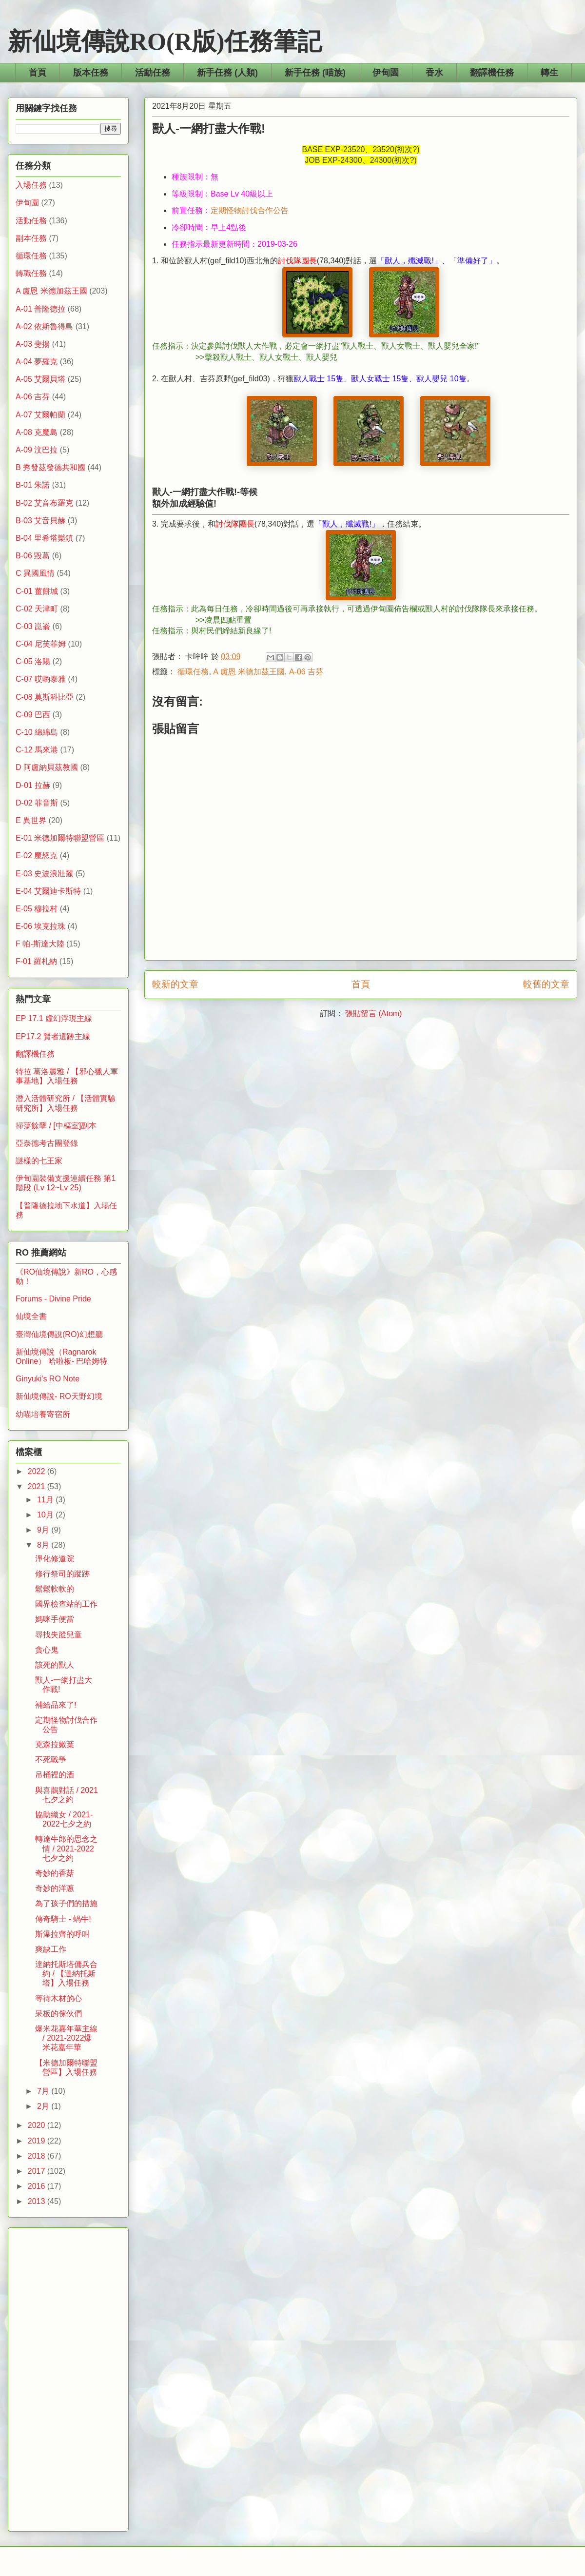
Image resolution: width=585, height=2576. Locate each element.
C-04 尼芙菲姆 (41, 644)
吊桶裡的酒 (54, 1774)
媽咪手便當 (54, 1619)
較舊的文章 (546, 984)
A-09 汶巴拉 (37, 450)
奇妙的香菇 (54, 1873)
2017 (37, 2171)
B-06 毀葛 (33, 555)
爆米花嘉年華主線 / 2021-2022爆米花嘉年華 (66, 2038)
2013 (37, 2201)
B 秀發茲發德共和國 (50, 467)
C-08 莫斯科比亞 (45, 697)
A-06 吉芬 (306, 672)
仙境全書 (31, 1316)
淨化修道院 (54, 1558)
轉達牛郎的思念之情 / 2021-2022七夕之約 (66, 1848)
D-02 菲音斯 (37, 803)
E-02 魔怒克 (37, 855)
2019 (37, 2141)
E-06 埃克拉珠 (40, 926)
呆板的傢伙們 (58, 2013)
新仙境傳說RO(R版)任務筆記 (165, 41)
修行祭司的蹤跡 (62, 1574)
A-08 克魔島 (37, 432)
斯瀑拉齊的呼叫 (62, 1934)
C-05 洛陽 (33, 661)
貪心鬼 (46, 1650)
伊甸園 (385, 73)
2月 (44, 2106)
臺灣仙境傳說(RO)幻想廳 (59, 1334)
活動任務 (152, 73)
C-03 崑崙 (33, 626)
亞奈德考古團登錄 (47, 1143)
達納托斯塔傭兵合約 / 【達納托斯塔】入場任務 (66, 1973)
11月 (46, 1499)
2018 (37, 2156)
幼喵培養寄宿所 (43, 1414)
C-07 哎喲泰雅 (41, 679)
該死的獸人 (54, 1665)
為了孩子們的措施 (66, 1903)
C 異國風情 (35, 573)
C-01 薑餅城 (37, 591)
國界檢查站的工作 (66, 1604)
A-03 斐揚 (33, 344)
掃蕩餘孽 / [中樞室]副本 (56, 1125)
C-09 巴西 (33, 714)
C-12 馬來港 (37, 750)
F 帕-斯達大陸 (40, 944)
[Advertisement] (68, 2377)
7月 (44, 2091)
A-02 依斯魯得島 (44, 326)
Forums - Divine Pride (53, 1299)
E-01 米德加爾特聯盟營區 (60, 838)
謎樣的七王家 (39, 1161)
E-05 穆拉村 (37, 909)
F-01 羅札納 (36, 961)
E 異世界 (31, 820)
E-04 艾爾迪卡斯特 (48, 891)
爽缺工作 (50, 1949)
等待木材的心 (58, 1998)
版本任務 (90, 73)
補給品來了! (55, 1705)
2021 (37, 1486)
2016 (37, 2186)
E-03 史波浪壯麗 (44, 873)
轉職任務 (31, 273)
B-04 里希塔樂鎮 (44, 538)
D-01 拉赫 (33, 785)
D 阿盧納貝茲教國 (47, 767)
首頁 (37, 73)
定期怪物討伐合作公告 (250, 210)
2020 (37, 2125)
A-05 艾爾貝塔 (40, 379)
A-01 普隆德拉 (40, 309)
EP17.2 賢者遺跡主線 (53, 1036)
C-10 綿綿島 (37, 732)
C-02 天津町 (37, 609)
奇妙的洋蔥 (54, 1888)
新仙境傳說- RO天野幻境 (59, 1396)
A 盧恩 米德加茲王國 (249, 672)
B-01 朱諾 (33, 485)
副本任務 (31, 238)
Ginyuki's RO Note (47, 1379)
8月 (44, 1545)
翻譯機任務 (492, 73)
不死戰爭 (50, 1759)
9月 (44, 1530)
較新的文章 (175, 984)
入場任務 (31, 185)
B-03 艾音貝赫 (40, 520)
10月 (46, 1515)
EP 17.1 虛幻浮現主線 (54, 1018)
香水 (434, 73)
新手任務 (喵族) (315, 73)
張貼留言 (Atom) (373, 1013)
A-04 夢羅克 (37, 361)
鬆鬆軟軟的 (54, 1589)
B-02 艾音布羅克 (44, 503)
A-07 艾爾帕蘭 (40, 415)
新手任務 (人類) (227, 73)
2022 (37, 1471)
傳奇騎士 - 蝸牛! (63, 1919)
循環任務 (193, 672)
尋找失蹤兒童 (58, 1635)
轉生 (549, 73)
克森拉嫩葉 (54, 1744)
